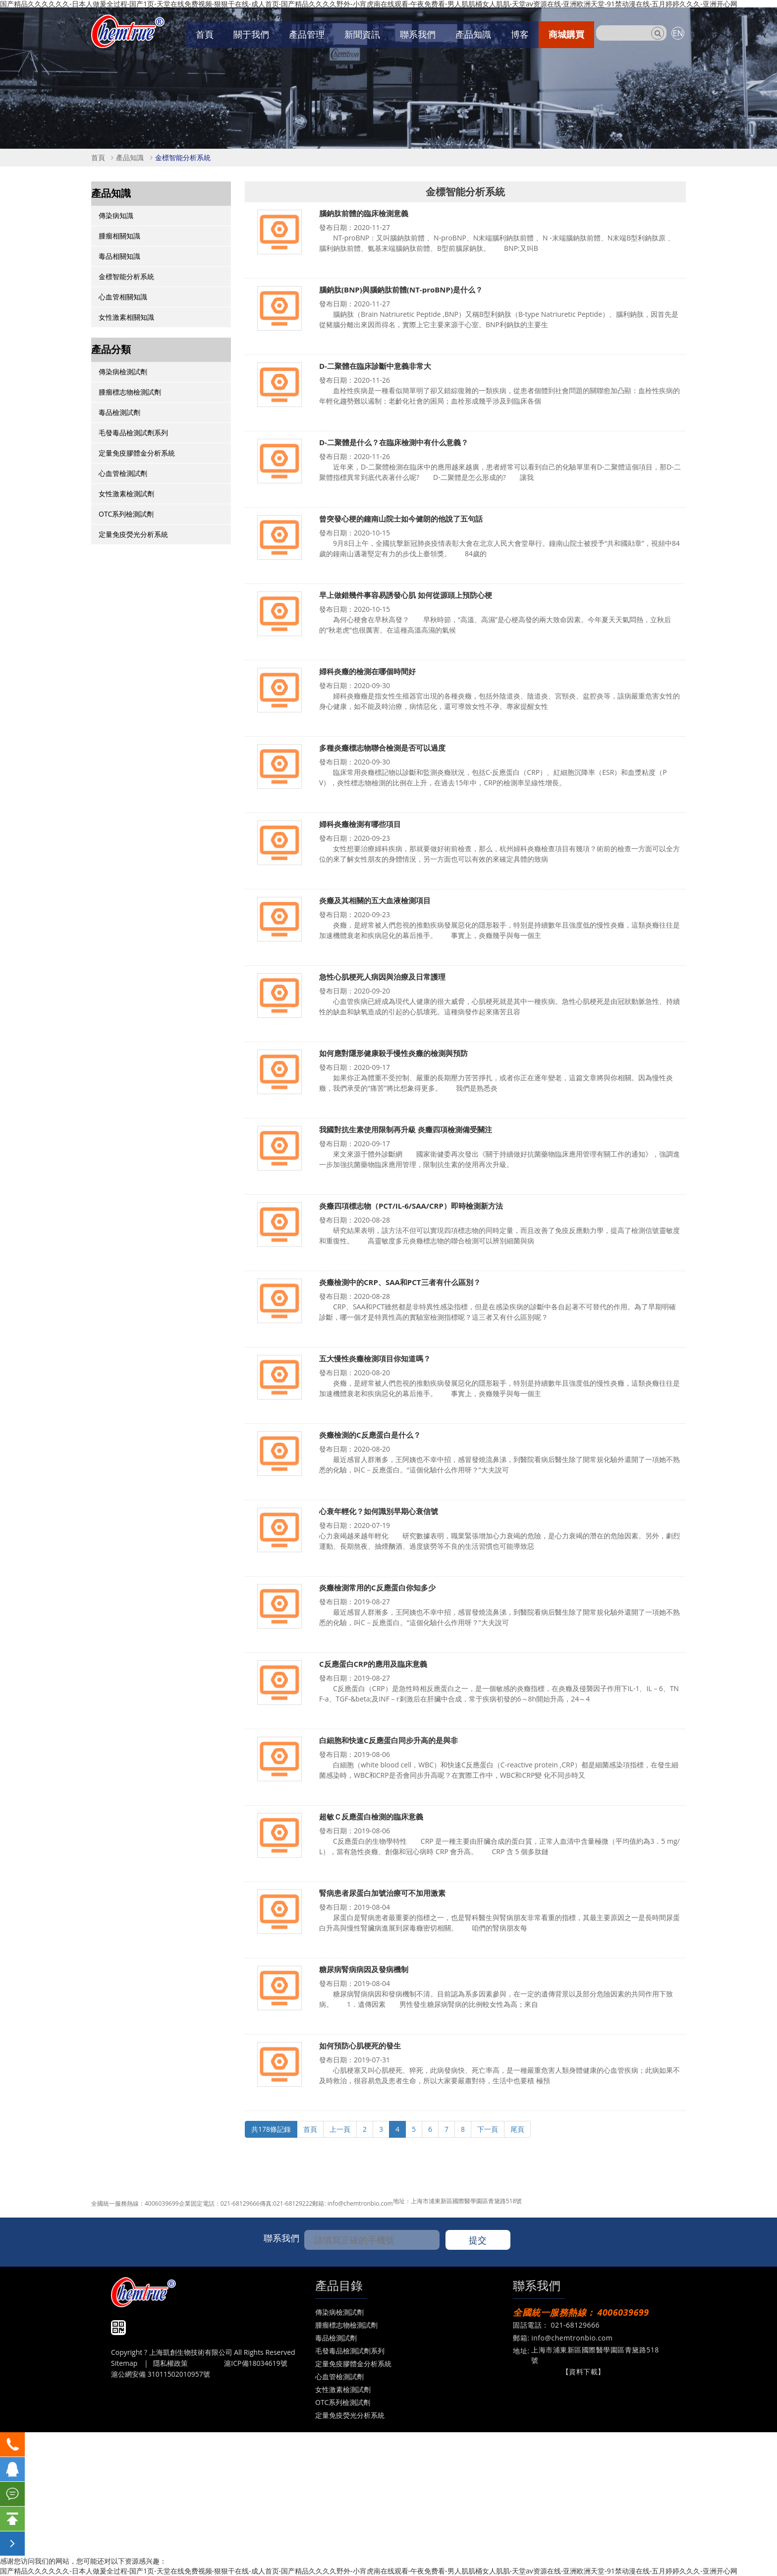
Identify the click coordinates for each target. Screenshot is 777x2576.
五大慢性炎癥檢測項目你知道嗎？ (375, 1358)
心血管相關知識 (123, 296)
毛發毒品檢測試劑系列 (133, 432)
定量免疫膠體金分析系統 (137, 453)
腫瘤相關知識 (119, 235)
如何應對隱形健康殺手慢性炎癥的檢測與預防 (393, 1053)
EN (678, 33)
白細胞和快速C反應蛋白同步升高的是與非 (388, 1740)
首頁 (205, 34)
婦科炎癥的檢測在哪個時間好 (367, 671)
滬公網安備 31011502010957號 (160, 2374)
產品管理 (307, 34)
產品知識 (473, 34)
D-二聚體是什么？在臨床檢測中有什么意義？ (393, 442)
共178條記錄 (271, 2129)
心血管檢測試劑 (123, 473)
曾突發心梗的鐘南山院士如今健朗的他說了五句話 (401, 519)
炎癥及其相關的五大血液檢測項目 (375, 900)
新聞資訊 (362, 34)
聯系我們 (418, 34)
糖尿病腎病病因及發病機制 (363, 1969)
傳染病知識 (116, 215)
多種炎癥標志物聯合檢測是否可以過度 (382, 748)
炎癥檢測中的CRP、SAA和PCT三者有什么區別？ (400, 1282)
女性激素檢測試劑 (126, 493)
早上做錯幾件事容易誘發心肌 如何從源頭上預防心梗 (405, 595)
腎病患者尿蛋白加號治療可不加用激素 (382, 1893)
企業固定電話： (200, 2203)
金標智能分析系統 (183, 157)
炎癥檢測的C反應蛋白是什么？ (370, 1435)
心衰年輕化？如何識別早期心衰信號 (378, 1511)
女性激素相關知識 (126, 317)
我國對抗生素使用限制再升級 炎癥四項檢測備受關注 (405, 1129)
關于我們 (251, 34)
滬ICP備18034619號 (255, 2363)
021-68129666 (240, 2203)
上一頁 (340, 2129)
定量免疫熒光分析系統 (133, 534)
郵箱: (319, 2203)
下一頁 (487, 2129)
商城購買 (566, 34)
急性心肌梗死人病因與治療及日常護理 (382, 977)
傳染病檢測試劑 (123, 371)
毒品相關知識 (119, 256)
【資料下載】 (583, 2371)
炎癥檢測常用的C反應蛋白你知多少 (377, 1587)
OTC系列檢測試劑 (126, 514)
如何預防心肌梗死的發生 (360, 2045)
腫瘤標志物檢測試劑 (130, 392)
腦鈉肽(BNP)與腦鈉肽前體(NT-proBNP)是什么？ (401, 289)
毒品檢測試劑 (119, 412)
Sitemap (124, 2363)
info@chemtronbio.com (360, 2203)
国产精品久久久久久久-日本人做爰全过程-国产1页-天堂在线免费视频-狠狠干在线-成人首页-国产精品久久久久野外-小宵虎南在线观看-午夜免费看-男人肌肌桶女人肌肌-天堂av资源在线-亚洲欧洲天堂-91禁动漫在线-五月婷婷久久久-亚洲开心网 (368, 2571)
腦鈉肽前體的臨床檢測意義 (363, 213)
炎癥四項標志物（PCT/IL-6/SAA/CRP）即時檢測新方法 (411, 1206)
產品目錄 (339, 2285)
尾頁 (517, 2129)
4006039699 (162, 2203)
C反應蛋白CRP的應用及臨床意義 (373, 1664)
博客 (520, 34)
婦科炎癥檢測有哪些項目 (360, 824)
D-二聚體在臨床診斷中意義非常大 (375, 366)
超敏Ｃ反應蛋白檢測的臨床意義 (371, 1816)
